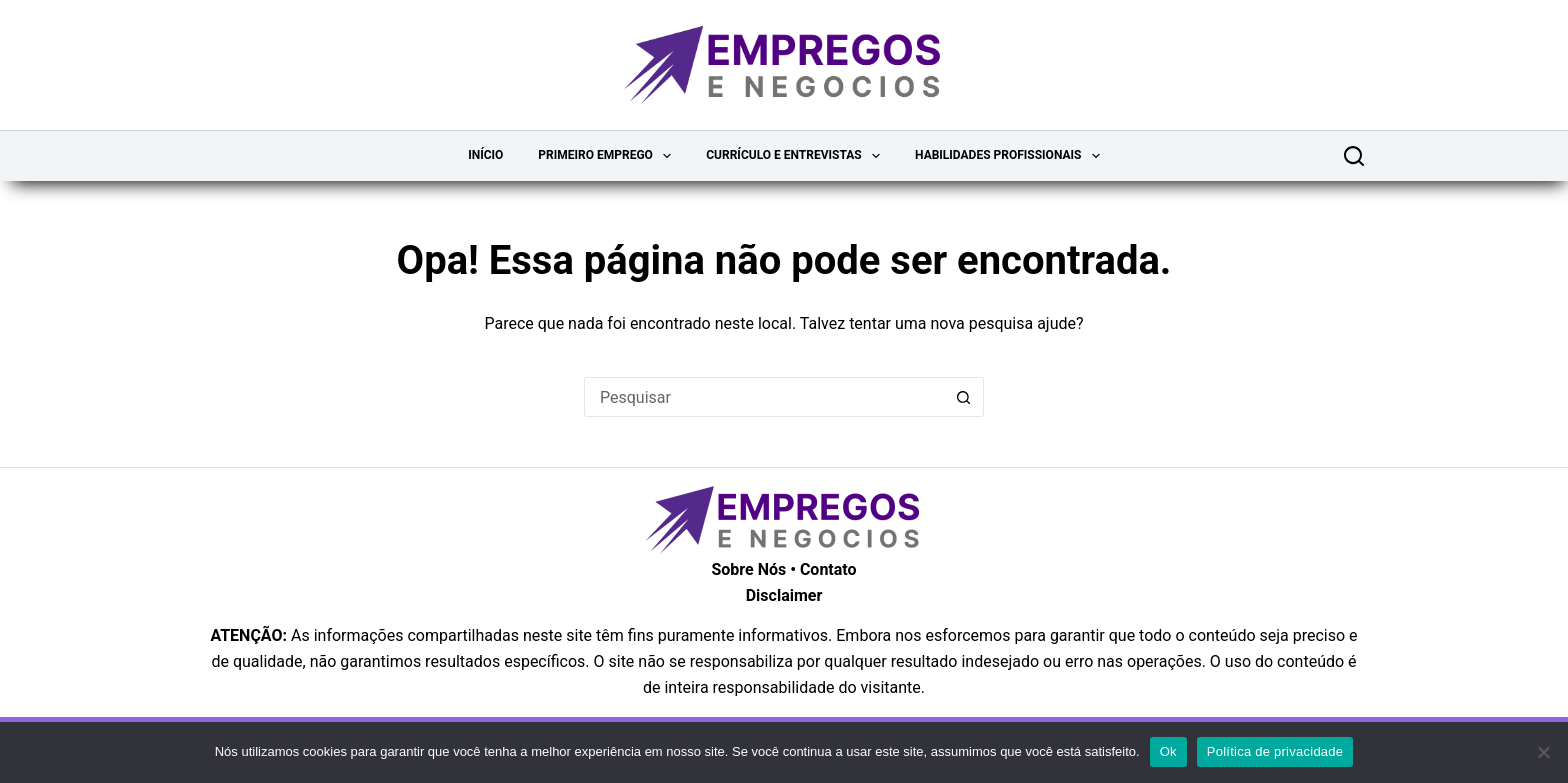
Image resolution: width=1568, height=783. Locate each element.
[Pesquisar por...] (764, 397)
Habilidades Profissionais (1011, 156)
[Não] (1543, 752)
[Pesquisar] (1354, 156)
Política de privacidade (1275, 751)
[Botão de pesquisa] (964, 397)
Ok (1168, 751)
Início (485, 155)
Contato (828, 569)
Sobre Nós (748, 569)
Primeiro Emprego (608, 156)
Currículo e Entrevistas (797, 156)
